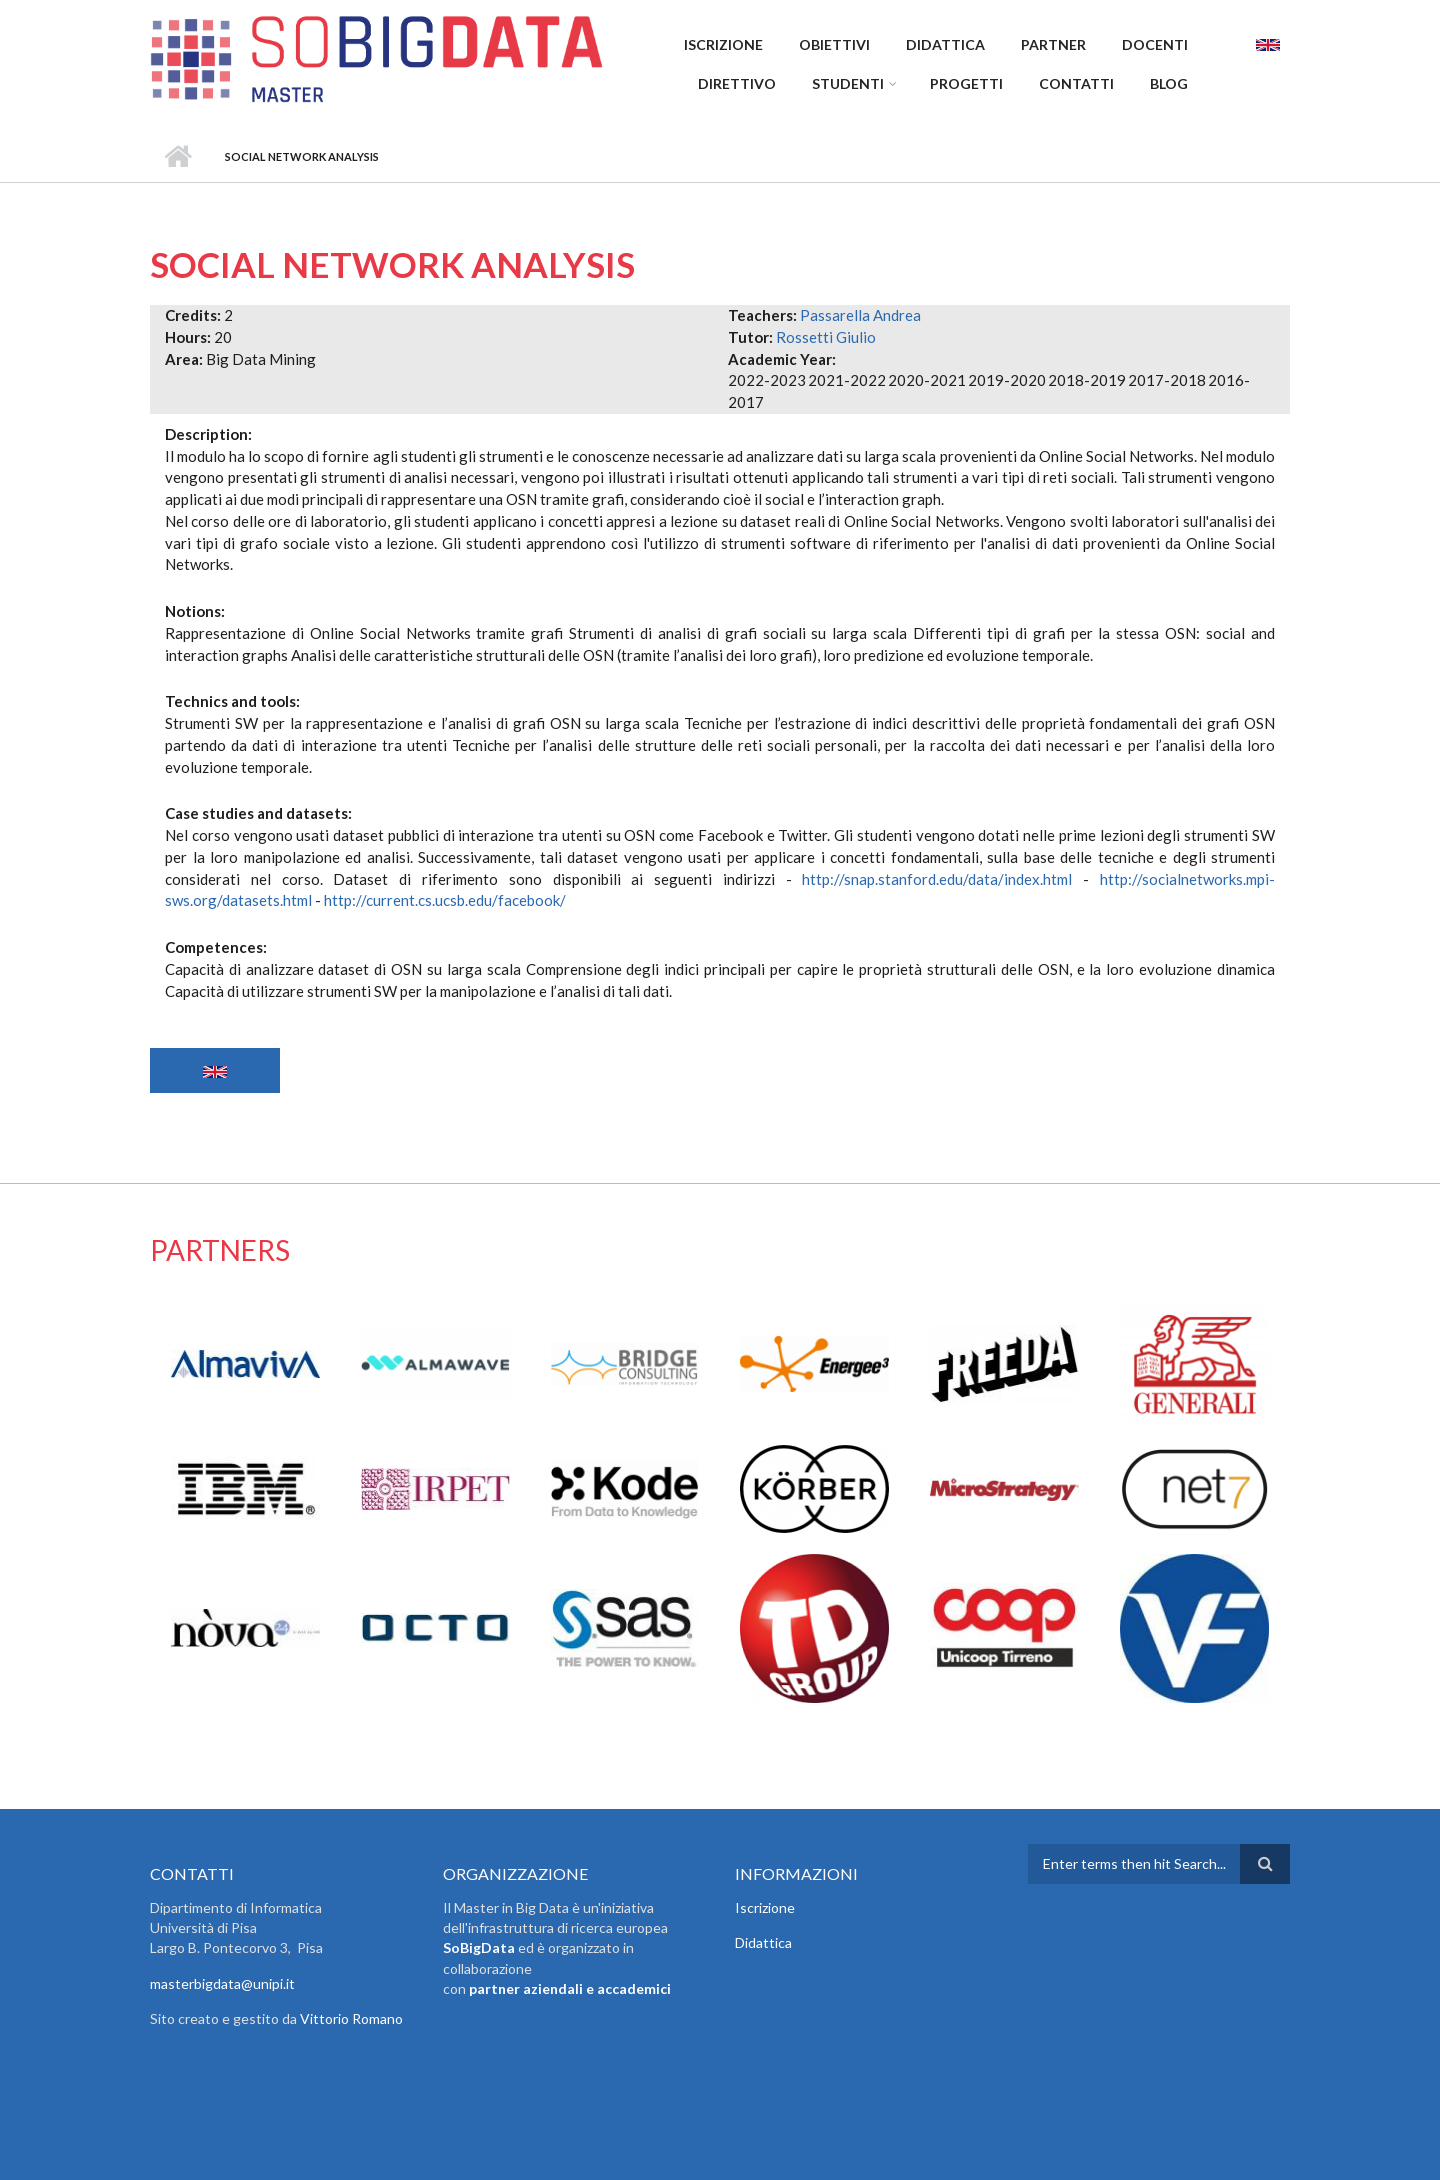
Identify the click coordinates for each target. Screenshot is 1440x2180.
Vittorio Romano (351, 2018)
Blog (1169, 83)
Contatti (1076, 83)
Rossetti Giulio (826, 337)
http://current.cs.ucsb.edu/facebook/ (445, 900)
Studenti (848, 83)
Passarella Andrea (860, 315)
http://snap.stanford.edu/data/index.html (937, 879)
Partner (1053, 44)
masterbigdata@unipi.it (222, 1983)
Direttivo (737, 83)
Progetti (966, 83)
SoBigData (479, 1947)
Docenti (1155, 44)
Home (177, 157)
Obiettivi (834, 44)
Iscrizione (723, 44)
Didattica (945, 44)
